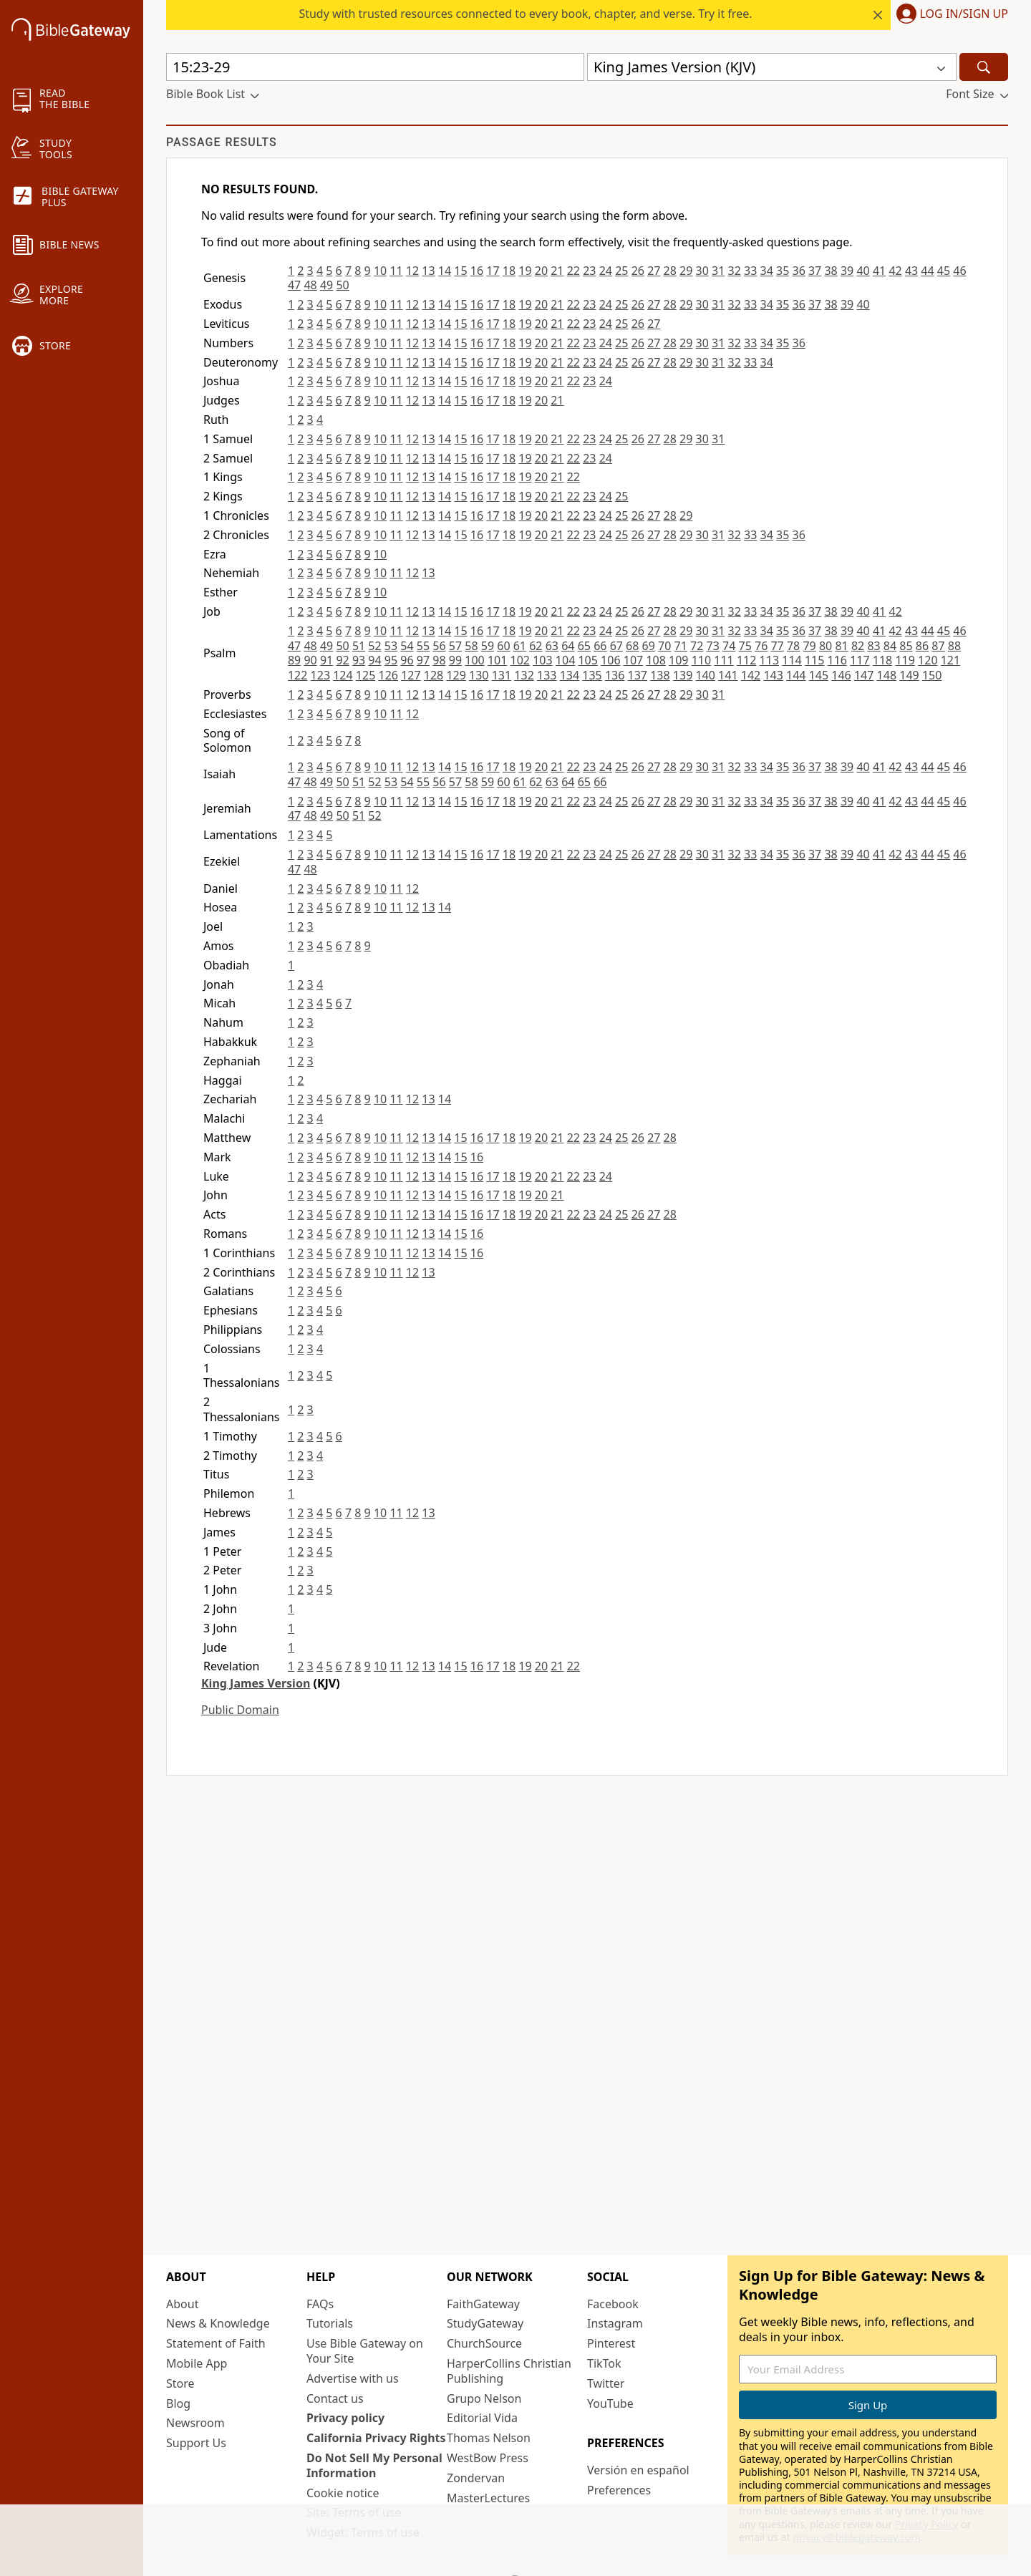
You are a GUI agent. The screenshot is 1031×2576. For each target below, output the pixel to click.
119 (904, 660)
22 (573, 271)
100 (474, 660)
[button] (949, 15)
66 (600, 646)
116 (837, 660)
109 (678, 660)
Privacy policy (345, 2418)
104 (565, 660)
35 (782, 271)
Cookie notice (342, 2493)
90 (310, 660)
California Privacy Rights (376, 2438)
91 (326, 660)
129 (455, 675)
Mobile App (196, 2363)
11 (395, 271)
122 (297, 675)
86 (922, 646)
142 (750, 675)
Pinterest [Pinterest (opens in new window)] (611, 2343)
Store (180, 2383)
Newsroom (195, 2423)
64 (567, 646)
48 (310, 285)
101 (497, 660)
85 (905, 646)
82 (857, 646)
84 (890, 646)
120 (927, 660)
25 (621, 271)
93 (358, 660)
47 (294, 285)
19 (524, 271)
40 (862, 271)
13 (428, 271)
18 (509, 271)
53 (390, 646)
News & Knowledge (218, 2323)
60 (503, 646)
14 (444, 271)
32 (734, 271)
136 (614, 675)
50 (342, 285)
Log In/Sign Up (964, 14)
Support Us (196, 2443)
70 (664, 646)
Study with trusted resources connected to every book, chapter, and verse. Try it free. (525, 13)
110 (701, 660)
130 (478, 675)
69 (648, 646)
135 (591, 675)
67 (616, 646)
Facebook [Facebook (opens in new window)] (613, 2304)
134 (569, 675)
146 (841, 675)
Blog (178, 2403)
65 (584, 646)
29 (685, 271)
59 (487, 646)
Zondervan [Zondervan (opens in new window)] (476, 2478)
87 (937, 646)
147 (863, 675)
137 (637, 675)
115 (814, 660)
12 (412, 271)
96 (406, 660)
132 (523, 675)
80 (825, 646)
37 (814, 271)
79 (809, 646)
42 (895, 271)
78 (793, 646)
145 (818, 675)
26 (637, 271)
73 (713, 646)
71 (680, 646)
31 (718, 271)
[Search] (983, 67)
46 (959, 271)
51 (358, 646)
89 (294, 660)
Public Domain (240, 1710)
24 (605, 271)
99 (455, 660)
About (182, 2304)
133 (546, 675)
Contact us (335, 2398)
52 (374, 646)
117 (859, 660)
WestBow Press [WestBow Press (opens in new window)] (487, 2458)
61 (519, 646)
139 (682, 675)
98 (438, 660)
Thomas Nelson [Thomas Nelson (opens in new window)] (489, 2438)
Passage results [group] (221, 142)
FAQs (320, 2304)
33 (750, 271)
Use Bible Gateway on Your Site (364, 2350)
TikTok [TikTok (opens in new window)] (604, 2363)
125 (365, 675)
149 (909, 675)
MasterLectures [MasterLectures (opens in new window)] (488, 2498)
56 (438, 646)
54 (406, 646)
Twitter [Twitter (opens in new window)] (605, 2383)
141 (727, 675)
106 (610, 660)
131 (501, 675)
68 (632, 646)
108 (655, 660)
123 (320, 675)
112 (746, 660)
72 (696, 646)
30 (702, 271)
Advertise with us (352, 2378)
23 (589, 271)
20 (541, 271)
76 (761, 646)
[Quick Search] (375, 67)
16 (476, 271)
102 (520, 660)
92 (342, 660)
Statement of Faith (216, 2343)
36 (798, 271)
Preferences (619, 2490)
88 (954, 646)
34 (766, 271)
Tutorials (329, 2323)
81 (841, 646)
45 (943, 271)
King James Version (255, 1683)
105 (587, 660)
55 (423, 646)
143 (773, 675)
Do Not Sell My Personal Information (374, 2465)
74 (728, 646)
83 (873, 646)
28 (670, 271)
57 (455, 646)
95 (390, 660)
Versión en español (638, 2470)
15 (460, 271)
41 (879, 271)
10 (380, 271)
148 (886, 675)
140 (705, 675)
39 (847, 271)
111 (723, 660)
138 (659, 675)
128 (433, 675)
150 (932, 675)
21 (557, 271)
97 (423, 660)
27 (653, 271)
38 (830, 271)
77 (776, 646)
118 (882, 660)
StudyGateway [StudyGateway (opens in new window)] (485, 2323)
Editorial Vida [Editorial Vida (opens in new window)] (482, 2418)
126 (388, 675)
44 (927, 271)
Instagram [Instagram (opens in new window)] (615, 2323)
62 (535, 646)
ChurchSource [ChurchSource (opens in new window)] (484, 2343)
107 (633, 660)
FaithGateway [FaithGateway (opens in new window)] (483, 2304)
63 (552, 646)
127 (410, 675)
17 (492, 271)
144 (795, 675)
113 (769, 660)
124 (342, 675)
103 (542, 660)
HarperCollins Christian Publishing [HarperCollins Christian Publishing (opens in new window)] (509, 2370)
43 (911, 271)
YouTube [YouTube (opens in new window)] (610, 2403)
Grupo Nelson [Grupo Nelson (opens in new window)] (484, 2398)
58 (471, 646)
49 (326, 285)
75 (745, 646)
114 (791, 660)
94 (374, 660)
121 (950, 660)
